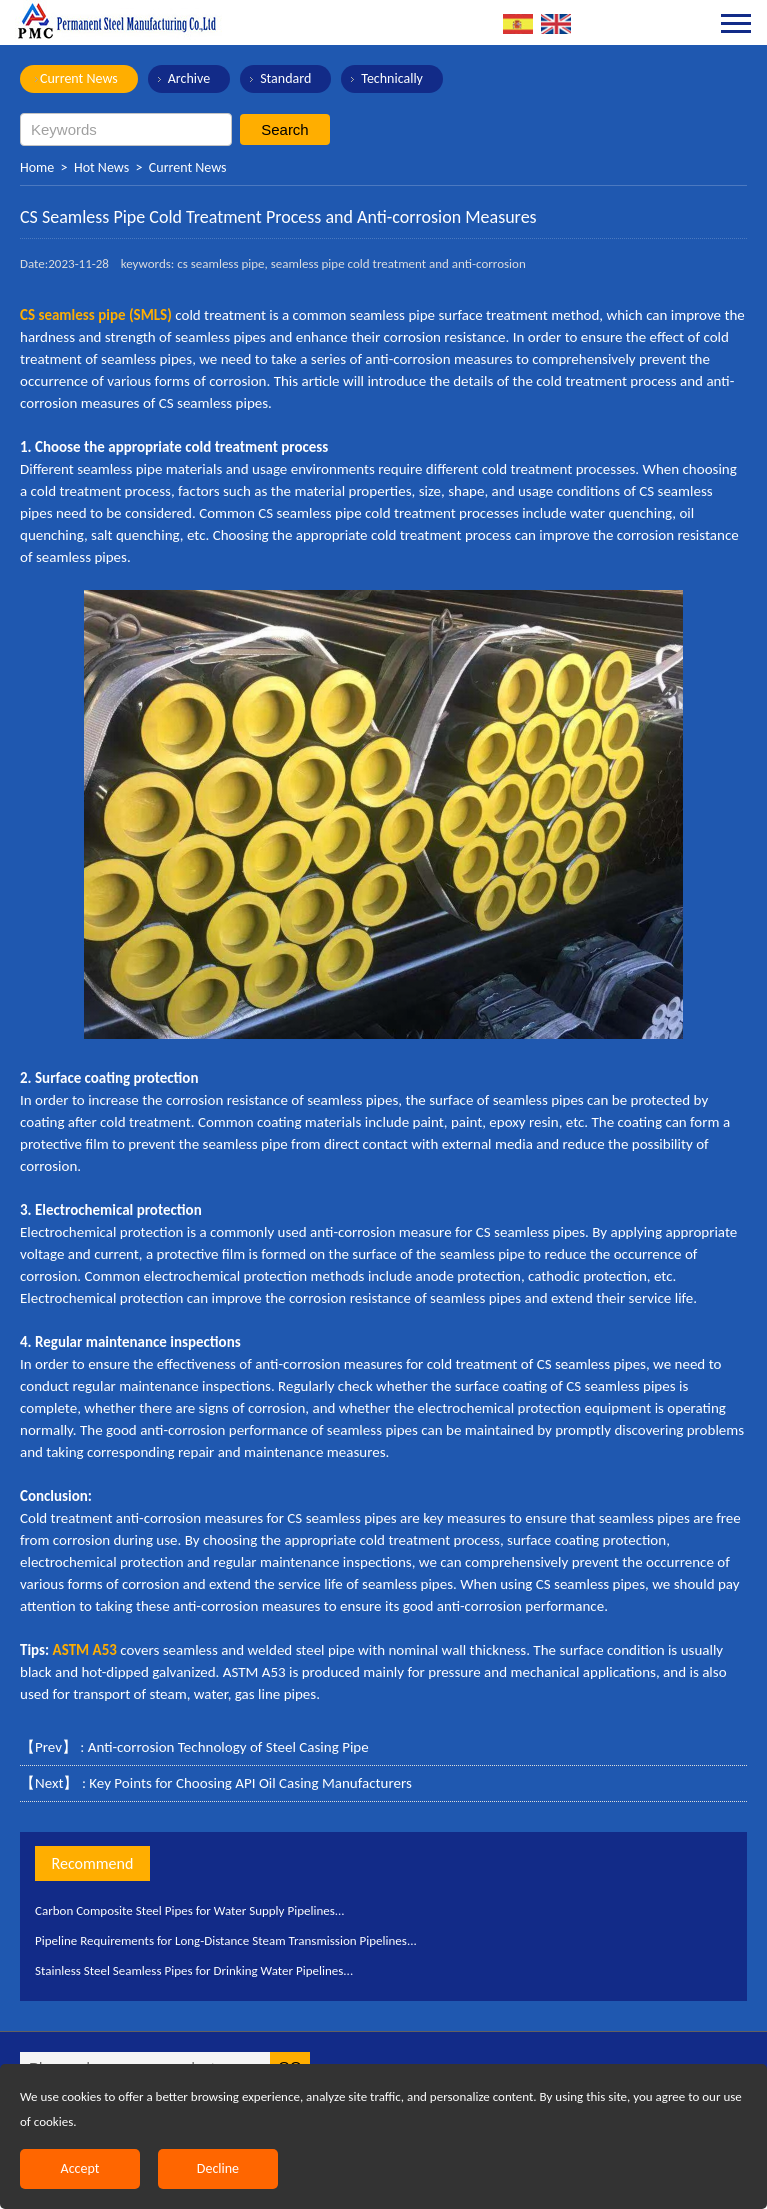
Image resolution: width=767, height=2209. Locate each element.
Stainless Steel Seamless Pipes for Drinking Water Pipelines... (194, 1970)
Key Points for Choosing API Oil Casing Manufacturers (250, 1783)
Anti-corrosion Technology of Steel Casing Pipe (228, 1747)
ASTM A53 (85, 1650)
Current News (79, 78)
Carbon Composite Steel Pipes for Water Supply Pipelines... (190, 1910)
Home (37, 167)
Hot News (101, 167)
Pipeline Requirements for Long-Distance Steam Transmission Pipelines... (226, 1940)
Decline (218, 2168)
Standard (285, 78)
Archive (189, 78)
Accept (80, 2168)
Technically (392, 78)
